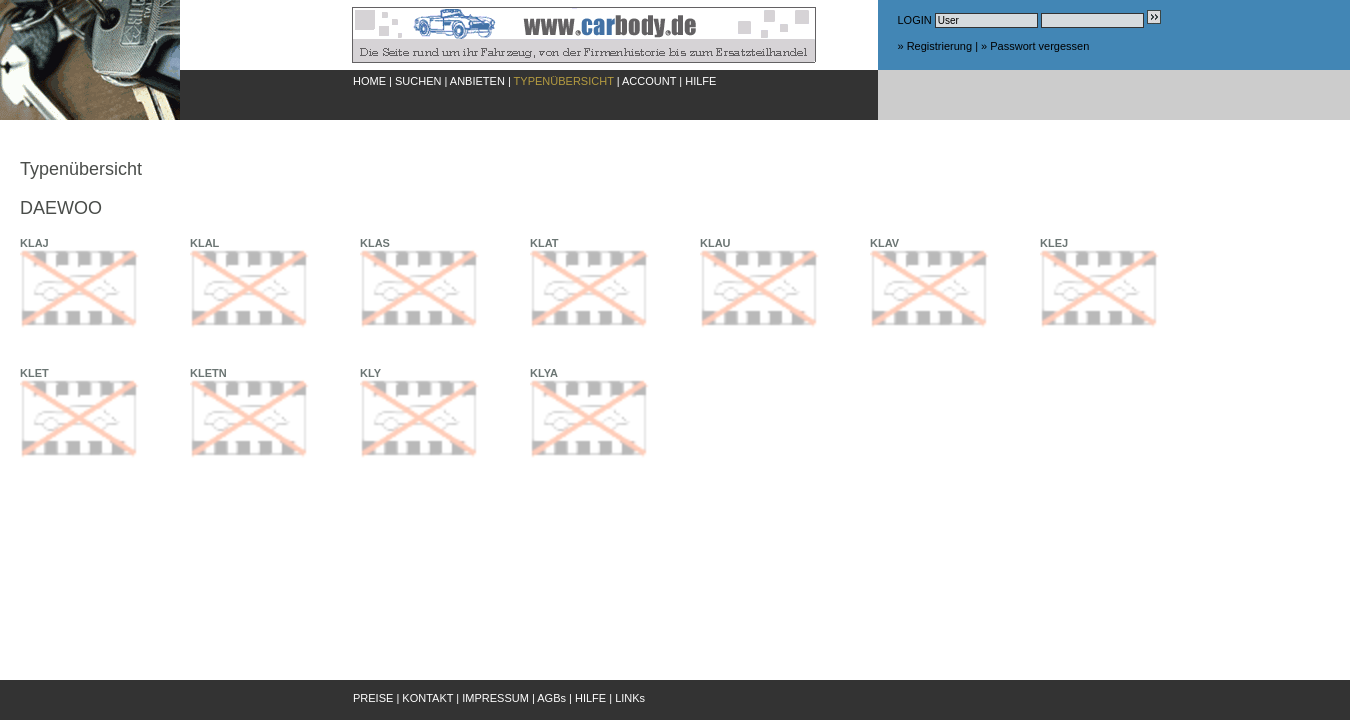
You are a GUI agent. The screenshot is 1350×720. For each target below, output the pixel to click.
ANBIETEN (477, 81)
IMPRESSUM (495, 698)
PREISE (373, 698)
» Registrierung (935, 46)
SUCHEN (418, 81)
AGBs (551, 698)
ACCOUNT (649, 81)
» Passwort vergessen (1035, 46)
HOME (369, 81)
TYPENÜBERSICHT (564, 81)
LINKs (630, 698)
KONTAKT (427, 698)
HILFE (700, 81)
